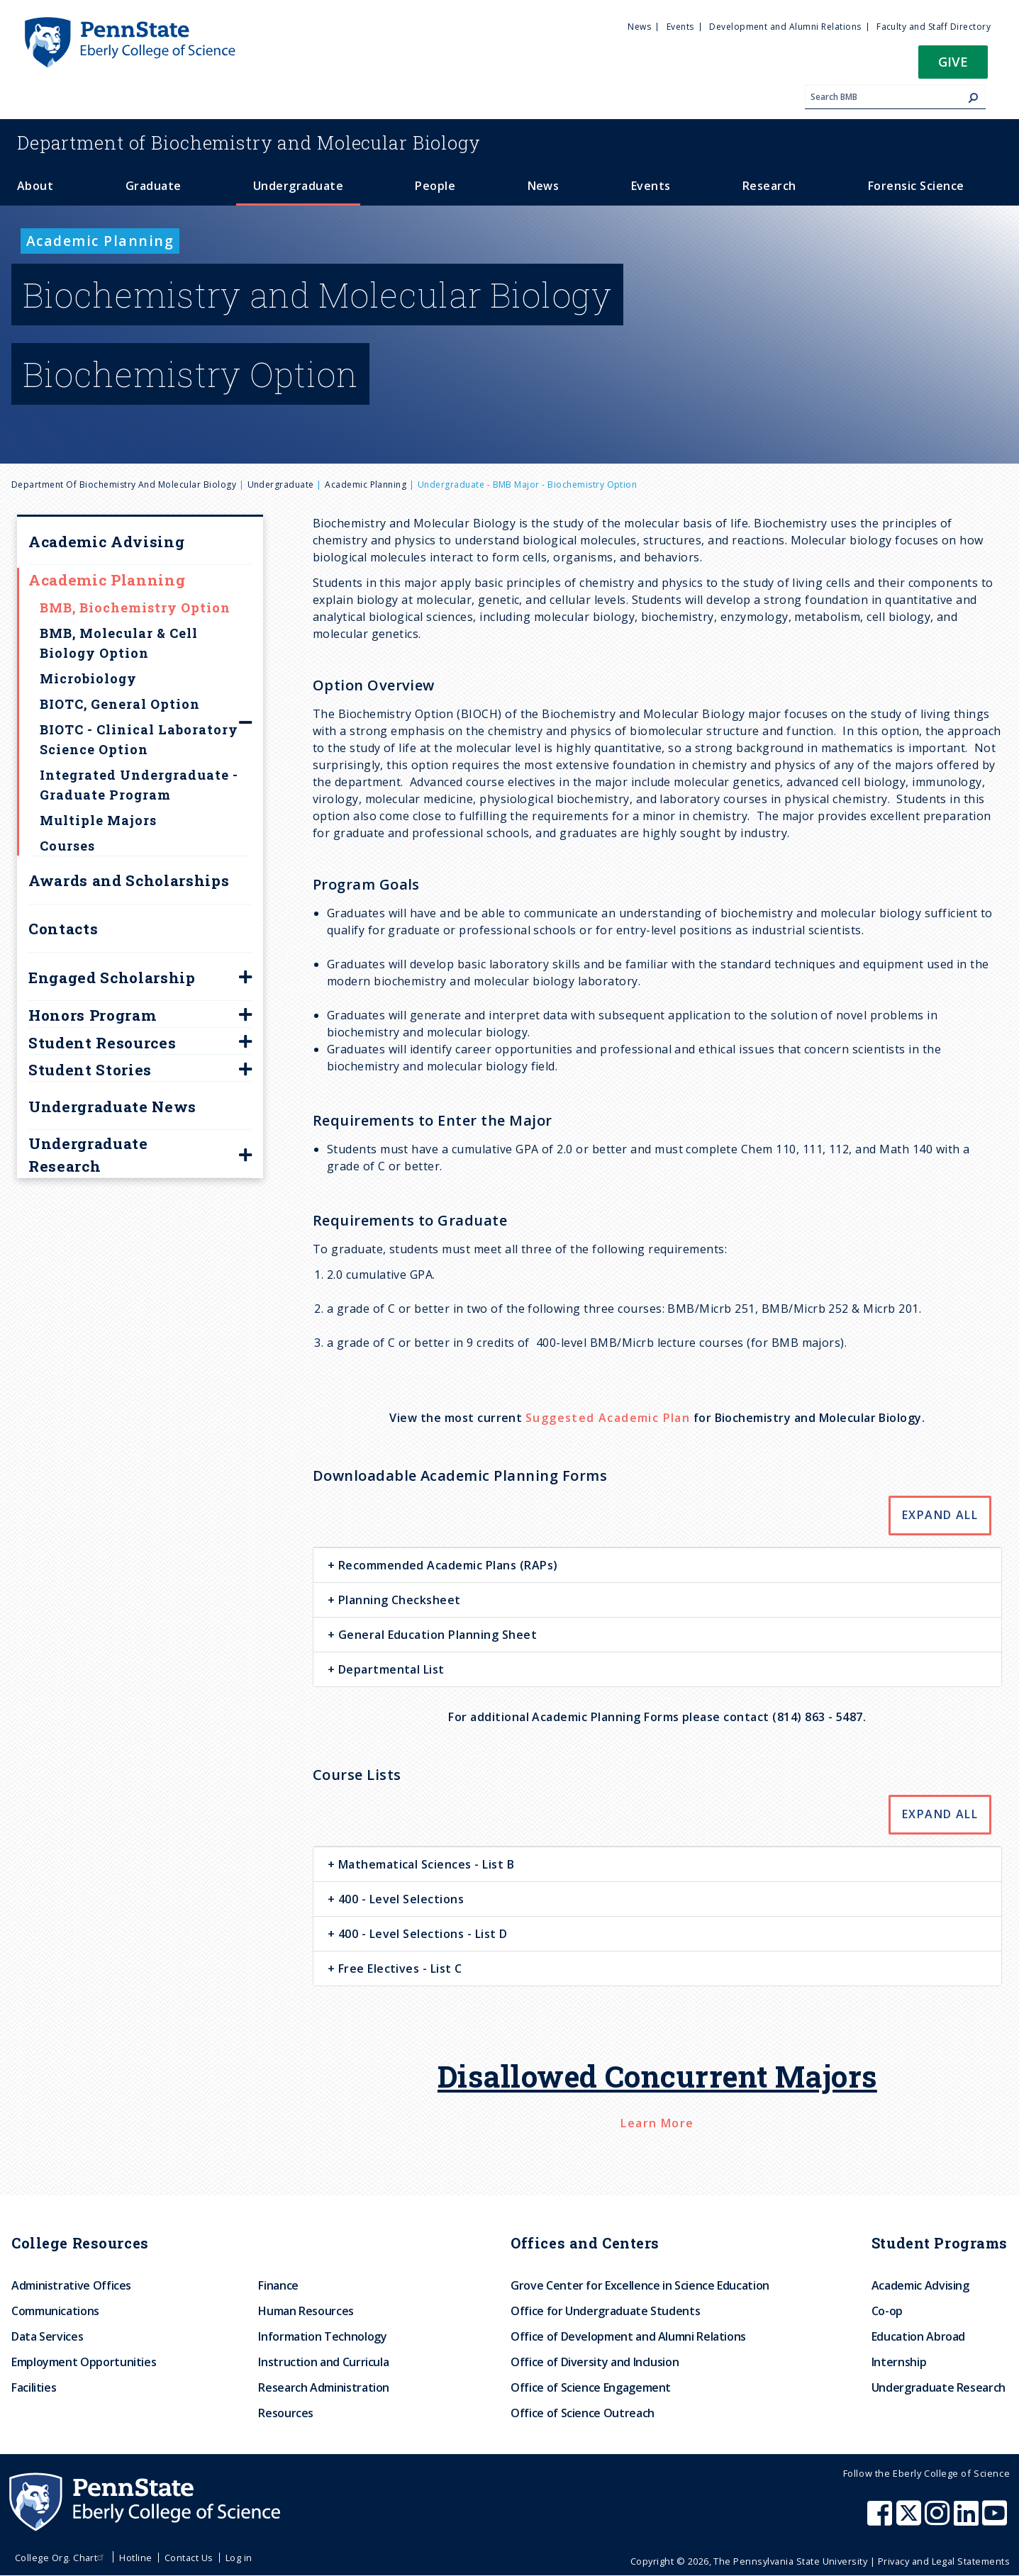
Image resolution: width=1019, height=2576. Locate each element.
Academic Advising (106, 541)
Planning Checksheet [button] (398, 1600)
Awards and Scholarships (128, 880)
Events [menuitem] (680, 27)
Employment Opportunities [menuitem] (83, 2362)
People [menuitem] (435, 186)
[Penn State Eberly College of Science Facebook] (881, 2520)
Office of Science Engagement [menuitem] (591, 2387)
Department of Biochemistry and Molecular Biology (123, 484)
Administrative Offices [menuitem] (71, 2285)
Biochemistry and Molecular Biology (249, 142)
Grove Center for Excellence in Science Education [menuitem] (640, 2285)
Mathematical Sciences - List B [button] (424, 1864)
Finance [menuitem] (278, 2285)
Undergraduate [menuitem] (298, 186)
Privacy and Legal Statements (944, 2561)
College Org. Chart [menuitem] (61, 2557)
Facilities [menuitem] (33, 2387)
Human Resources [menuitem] (306, 2311)
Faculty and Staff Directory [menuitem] (933, 27)
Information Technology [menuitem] (322, 2336)
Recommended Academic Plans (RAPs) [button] (446, 1565)
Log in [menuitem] (238, 2557)
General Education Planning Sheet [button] (436, 1634)
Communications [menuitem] (55, 2311)
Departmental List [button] (390, 1669)
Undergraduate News (112, 1106)
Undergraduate (280, 484)
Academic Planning (365, 484)
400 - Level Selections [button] (399, 1899)
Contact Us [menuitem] (189, 2557)
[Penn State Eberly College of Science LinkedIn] (968, 2520)
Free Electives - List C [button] (398, 1968)
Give (953, 61)
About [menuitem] (35, 186)
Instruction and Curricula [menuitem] (323, 2362)
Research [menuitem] (769, 186)
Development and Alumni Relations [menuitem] (785, 27)
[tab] (657, 1564)
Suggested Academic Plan (607, 1418)
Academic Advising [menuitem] (920, 2285)
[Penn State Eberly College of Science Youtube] (996, 2520)
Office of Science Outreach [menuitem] (583, 2413)
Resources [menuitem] (285, 2413)
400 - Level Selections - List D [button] (421, 1934)
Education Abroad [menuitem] (918, 2336)
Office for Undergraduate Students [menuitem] (605, 2311)
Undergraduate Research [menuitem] (939, 2387)
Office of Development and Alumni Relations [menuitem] (628, 2336)
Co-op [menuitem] (887, 2311)
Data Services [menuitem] (47, 2336)
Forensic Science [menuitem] (916, 186)
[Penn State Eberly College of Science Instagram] (939, 2520)
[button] (953, 66)
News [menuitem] (639, 27)
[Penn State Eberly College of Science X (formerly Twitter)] (910, 2520)
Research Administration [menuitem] (323, 2387)
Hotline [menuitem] (135, 2557)
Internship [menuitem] (899, 2362)
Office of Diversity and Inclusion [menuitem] (595, 2362)
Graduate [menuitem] (154, 186)
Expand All (940, 1515)
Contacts (63, 929)
